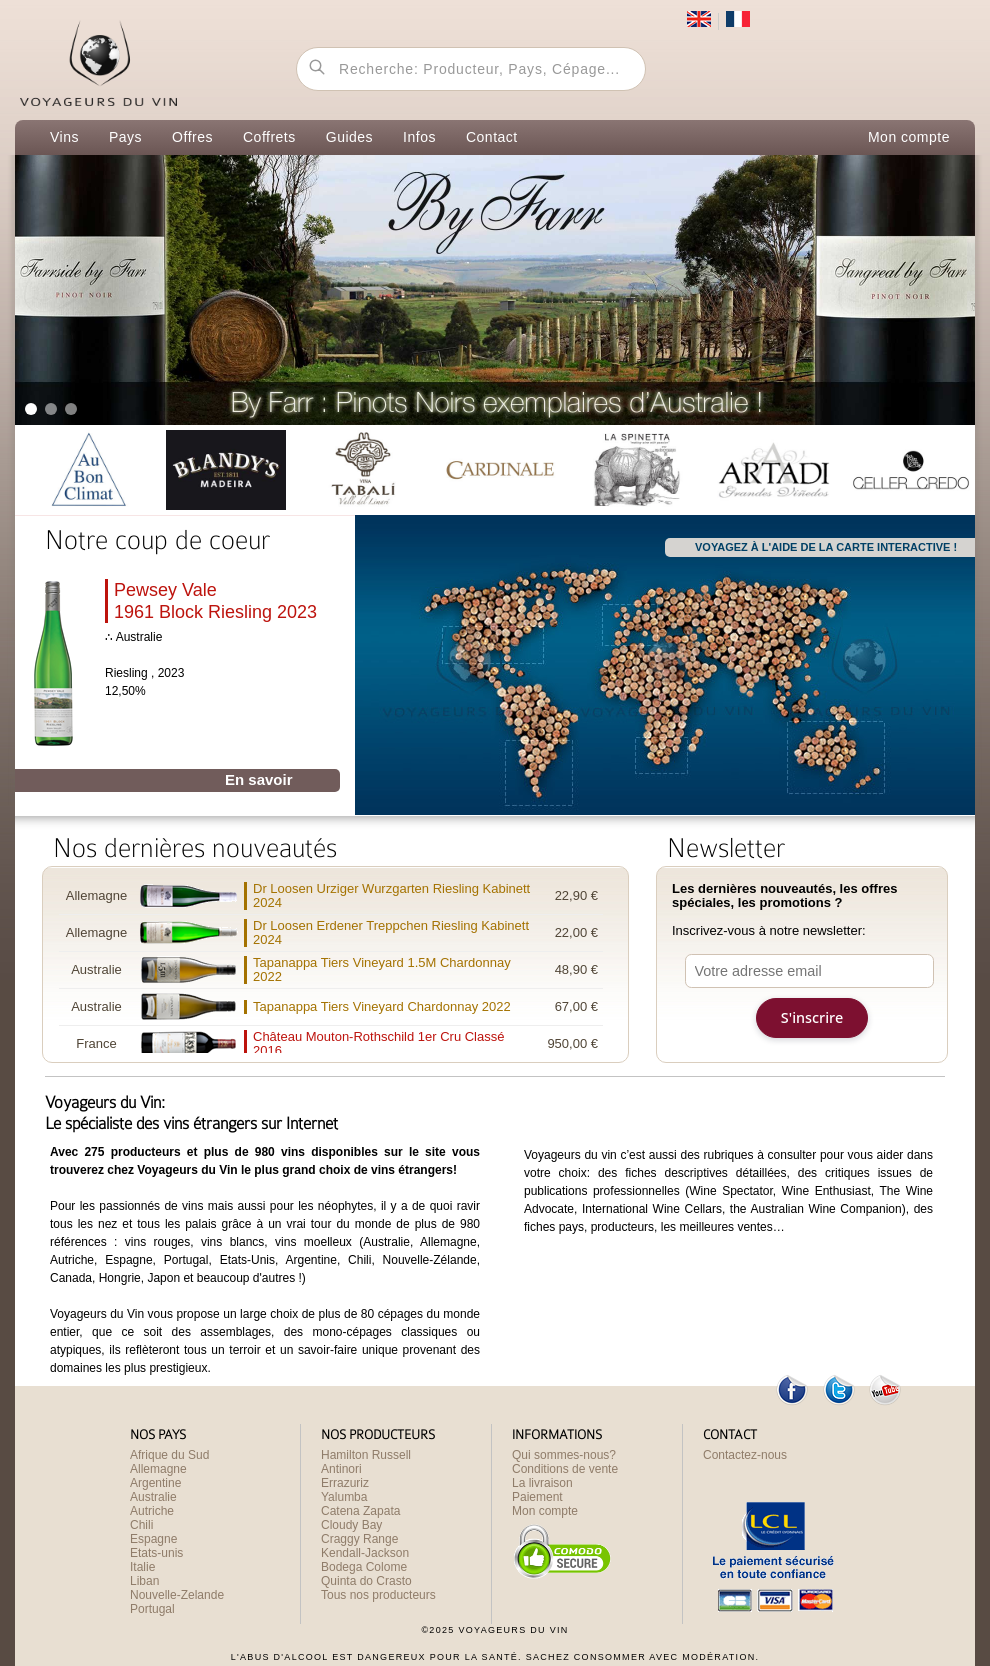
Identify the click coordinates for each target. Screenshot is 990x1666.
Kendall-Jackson (365, 1553)
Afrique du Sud (169, 1455)
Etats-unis (156, 1553)
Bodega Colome (364, 1567)
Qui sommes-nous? (564, 1455)
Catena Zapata (360, 1511)
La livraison (542, 1483)
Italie (142, 1567)
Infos (419, 137)
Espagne (153, 1539)
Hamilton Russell (366, 1455)
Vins (64, 137)
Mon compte (909, 137)
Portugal (152, 1609)
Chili (141, 1525)
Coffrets (269, 137)
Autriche (152, 1511)
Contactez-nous (745, 1455)
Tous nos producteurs (378, 1595)
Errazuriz (345, 1483)
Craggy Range (359, 1539)
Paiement (537, 1497)
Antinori (341, 1469)
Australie (153, 1497)
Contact (492, 137)
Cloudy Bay (351, 1525)
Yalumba (344, 1497)
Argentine (155, 1483)
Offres (192, 137)
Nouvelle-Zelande (177, 1595)
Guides (349, 137)
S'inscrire (812, 1017)
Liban (144, 1581)
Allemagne (158, 1469)
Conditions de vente (565, 1469)
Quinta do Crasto (366, 1581)
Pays (125, 137)
